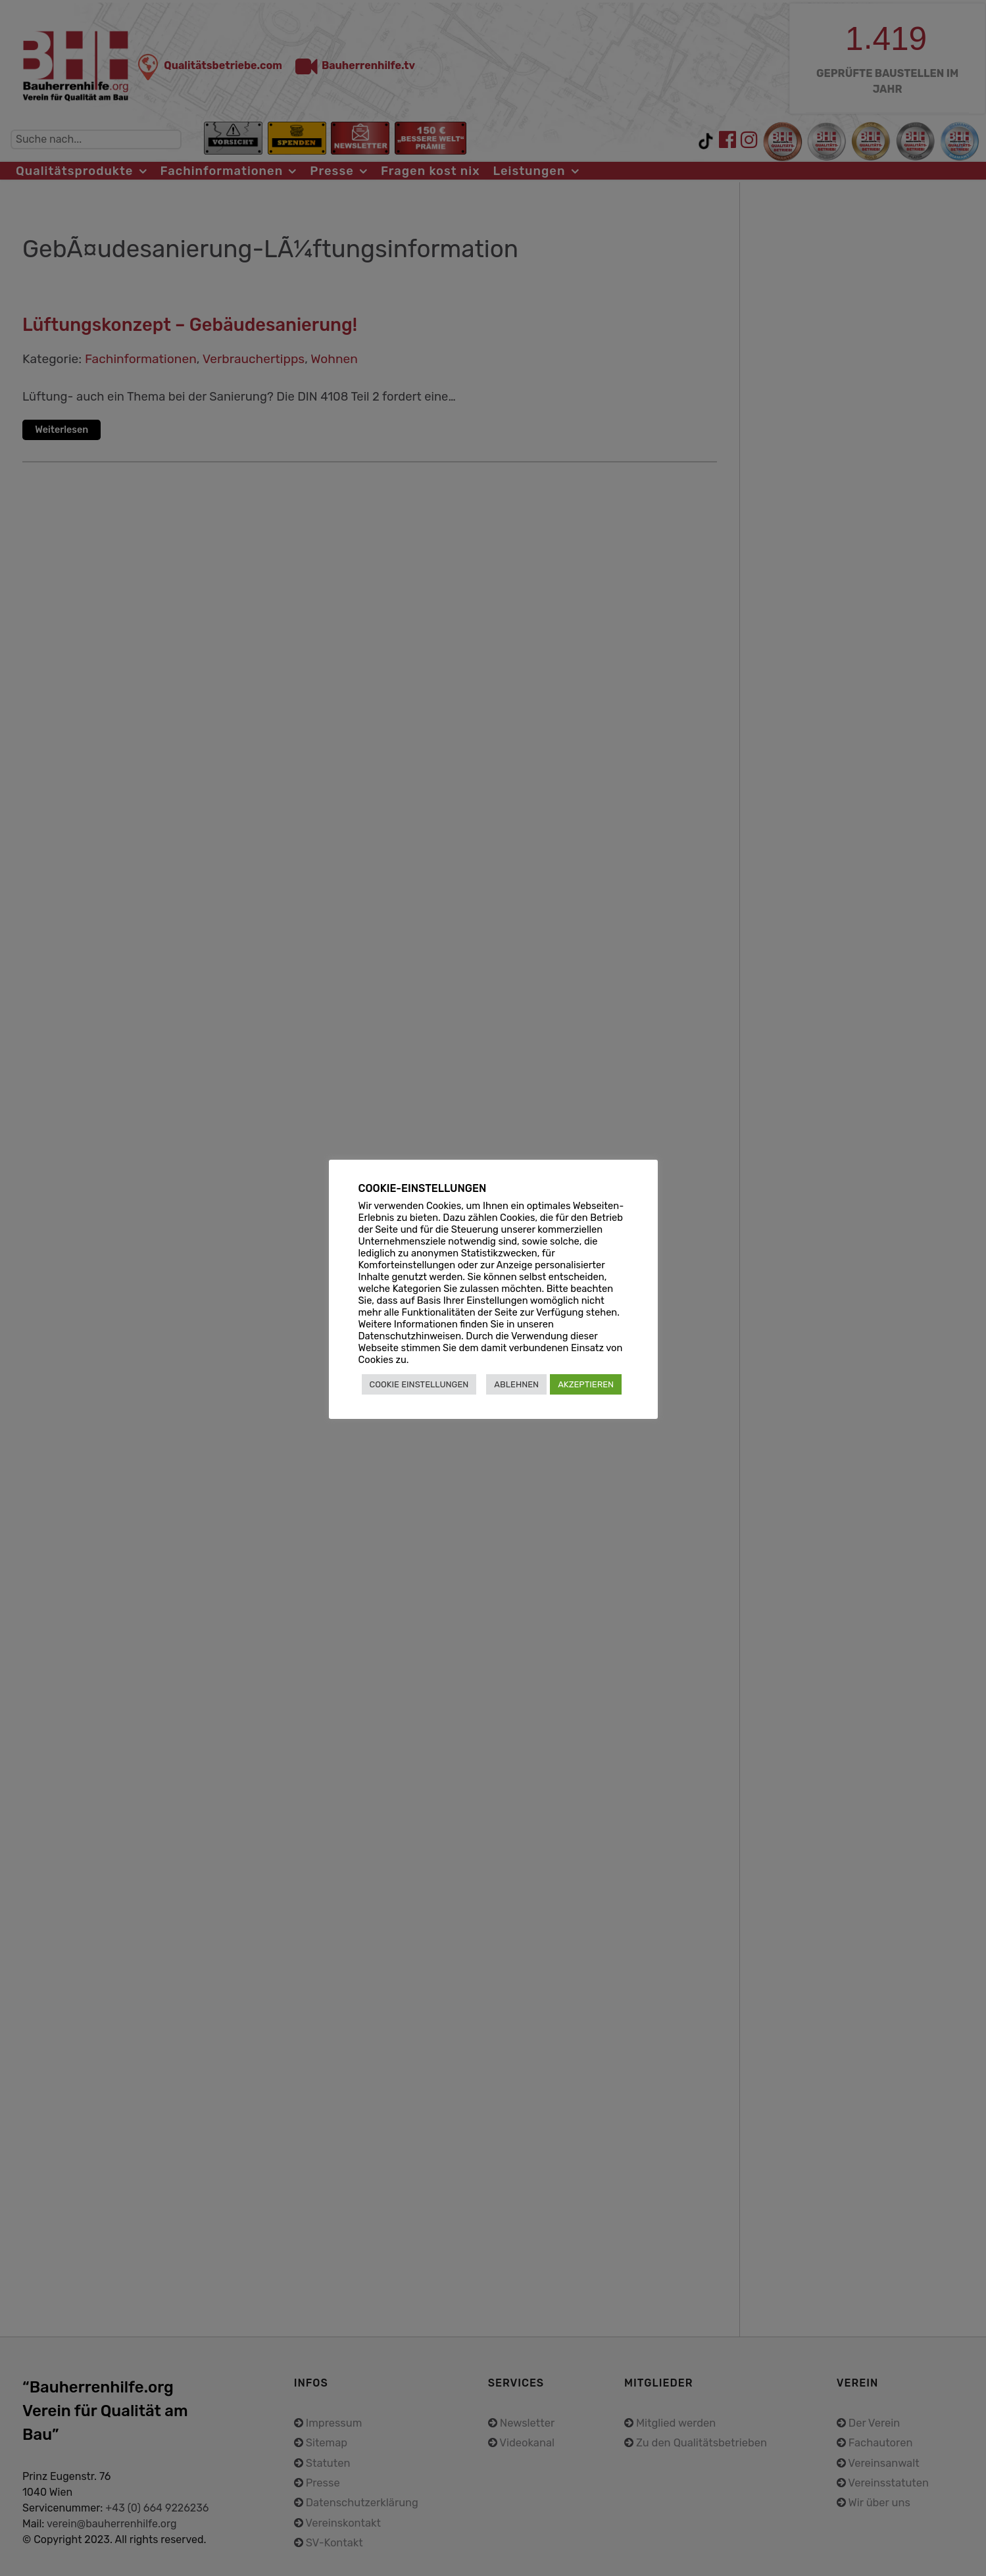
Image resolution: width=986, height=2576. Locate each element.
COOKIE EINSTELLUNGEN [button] (419, 1384)
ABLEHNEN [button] (516, 1384)
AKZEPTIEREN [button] (586, 1384)
